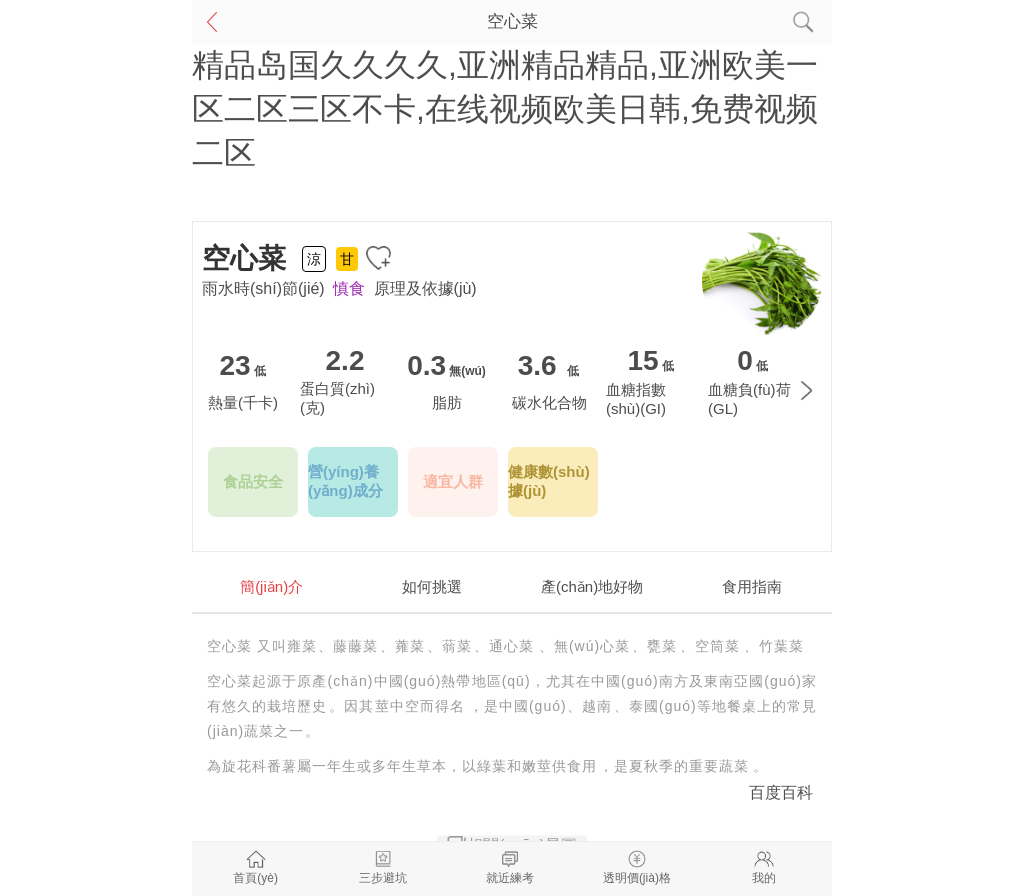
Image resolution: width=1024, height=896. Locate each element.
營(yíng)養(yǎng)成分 (345, 481)
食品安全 (253, 481)
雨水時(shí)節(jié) (263, 288)
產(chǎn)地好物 (592, 586)
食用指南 (752, 586)
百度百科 (781, 792)
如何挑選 (432, 586)
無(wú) (467, 371)
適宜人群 (453, 481)
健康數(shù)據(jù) (549, 481)
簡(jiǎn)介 (271, 586)
